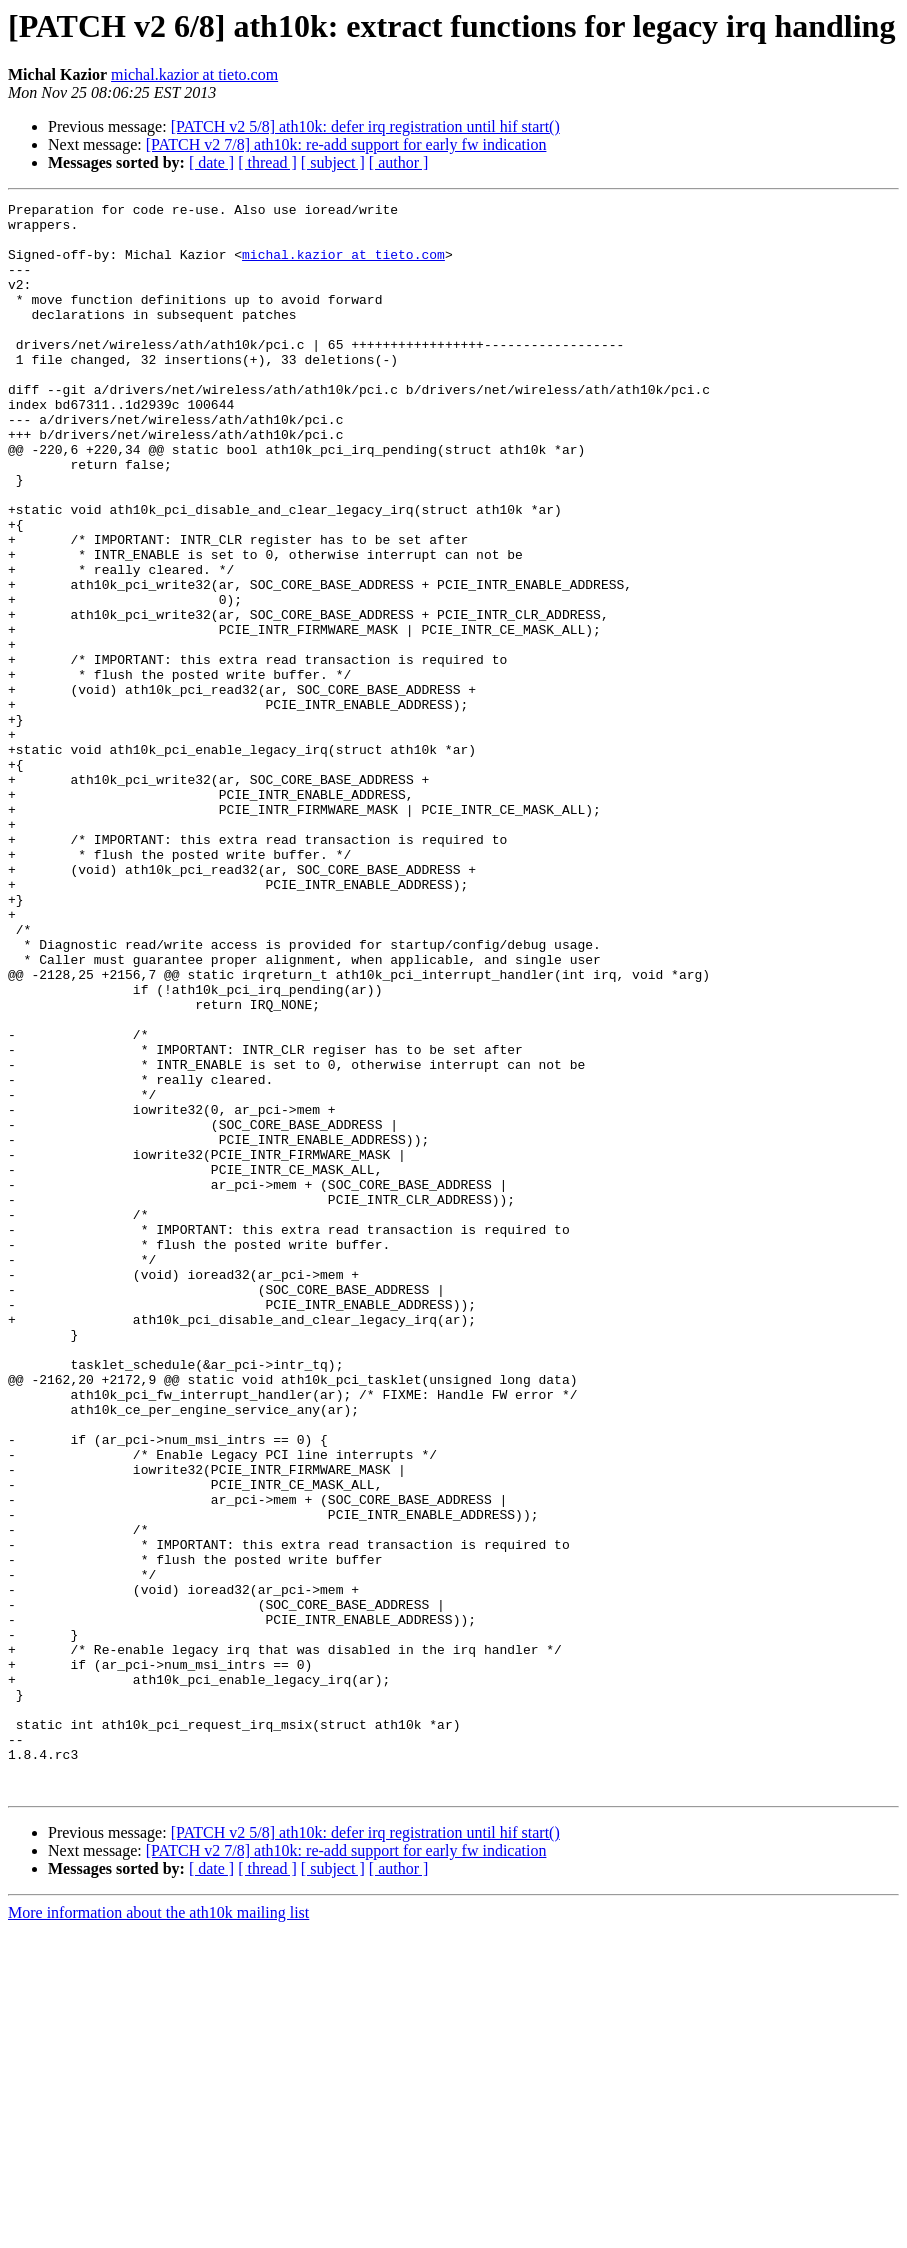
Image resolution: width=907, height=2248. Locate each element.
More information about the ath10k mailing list (158, 2230)
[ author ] (399, 162)
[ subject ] (333, 162)
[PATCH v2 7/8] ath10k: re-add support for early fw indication (346, 144)
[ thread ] (267, 162)
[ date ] (211, 162)
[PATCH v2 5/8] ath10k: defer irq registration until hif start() (365, 126)
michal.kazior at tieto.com (194, 74)
